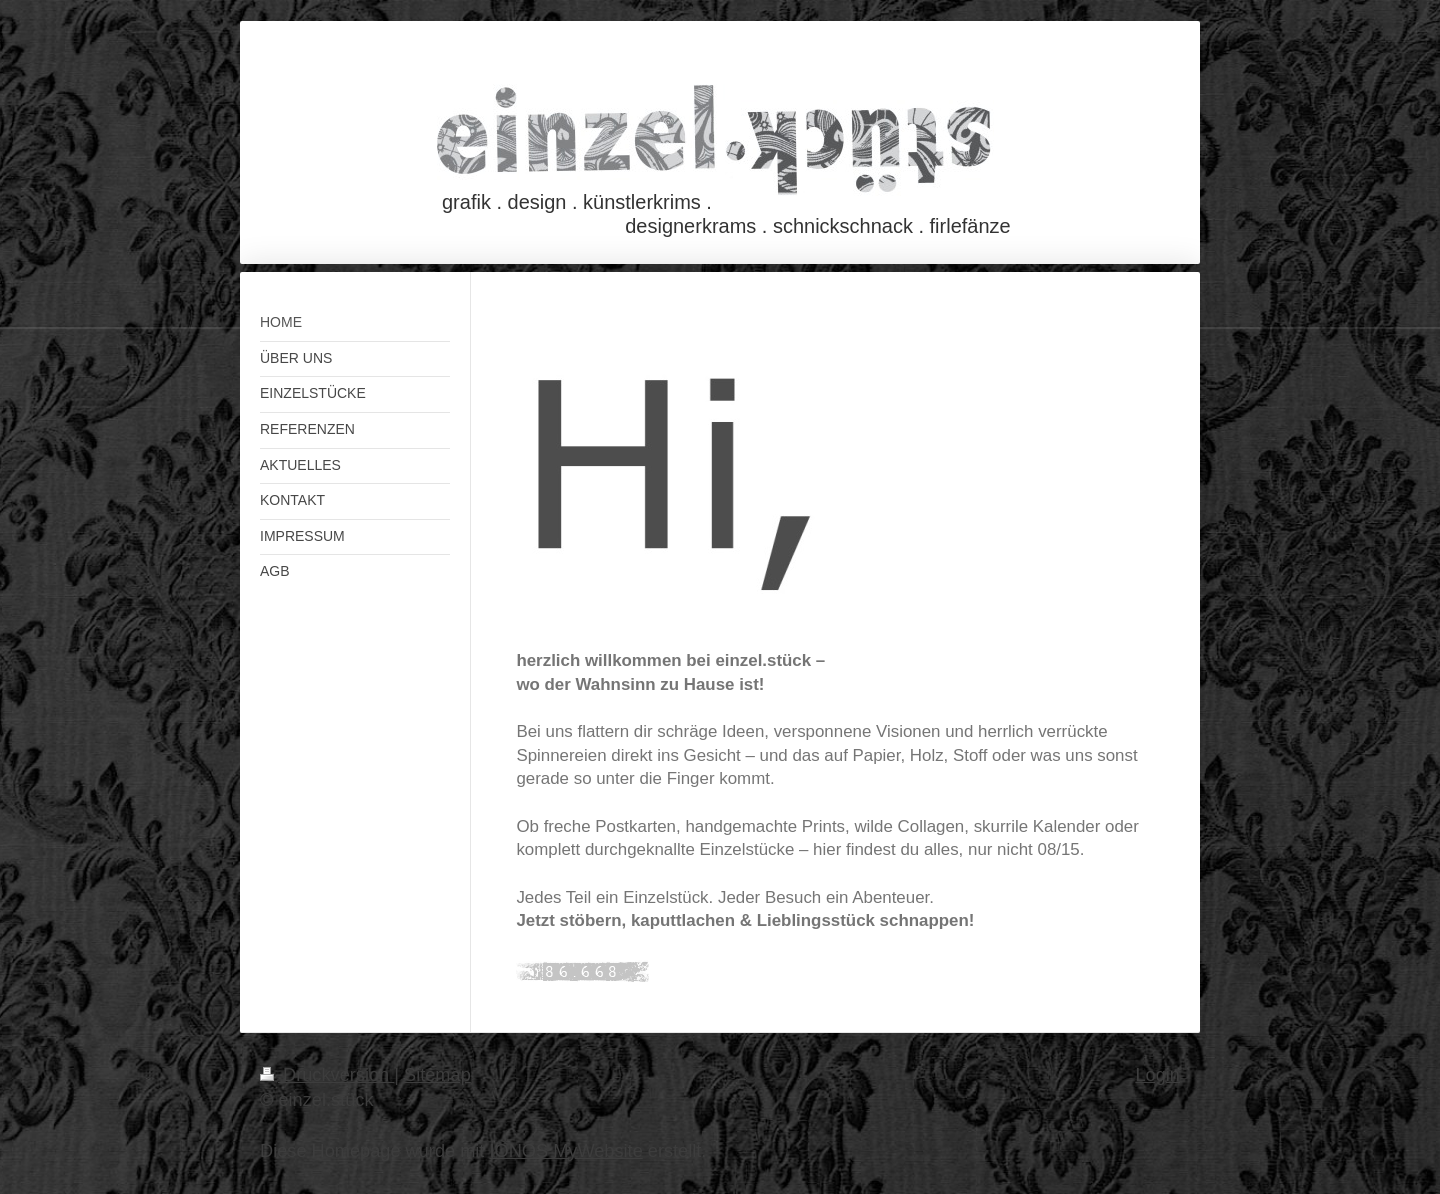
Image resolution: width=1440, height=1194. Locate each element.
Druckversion (327, 1075)
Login (1157, 1075)
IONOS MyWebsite (565, 1151)
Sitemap (437, 1075)
